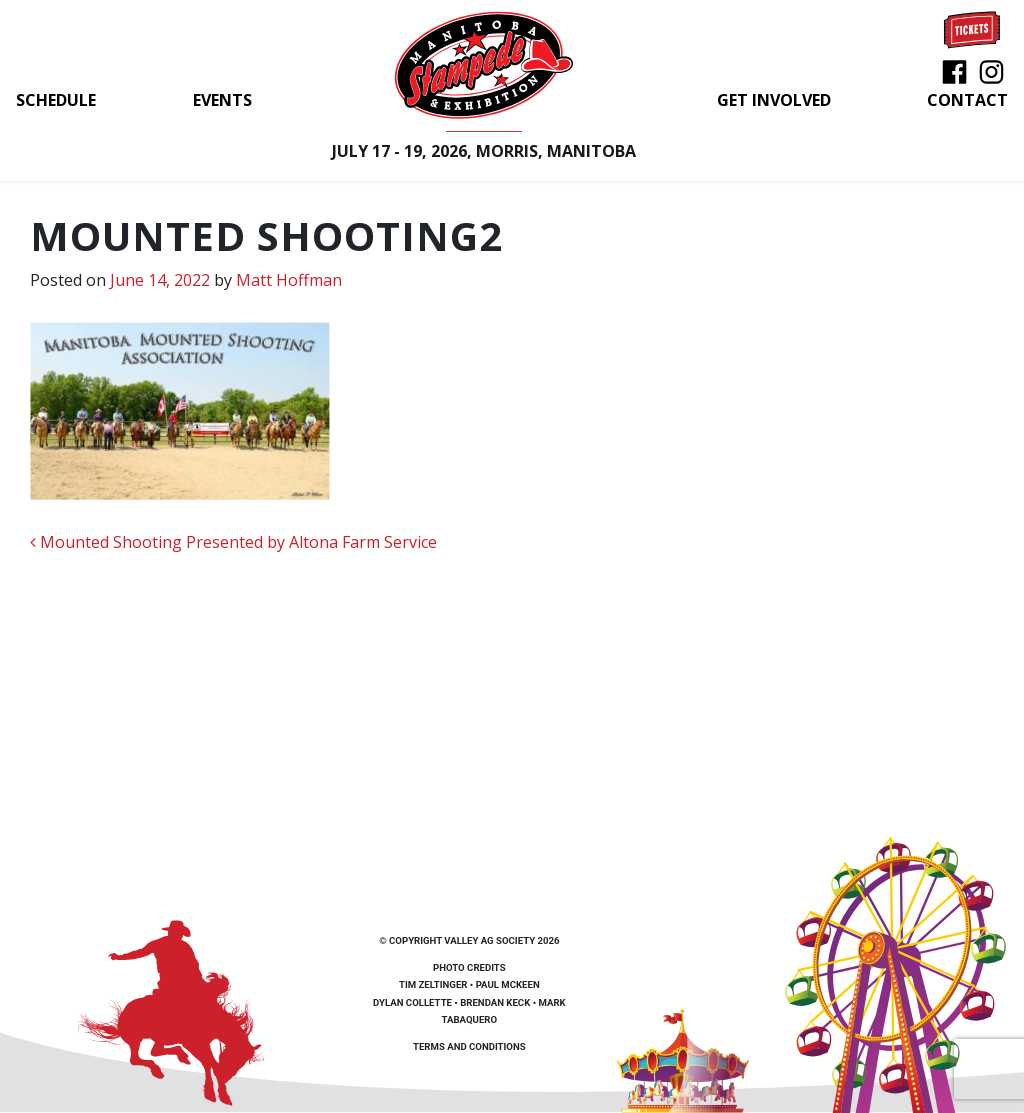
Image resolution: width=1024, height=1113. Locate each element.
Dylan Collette (412, 1002)
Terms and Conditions (469, 1046)
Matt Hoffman (289, 280)
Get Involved (774, 100)
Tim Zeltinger (433, 984)
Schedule (56, 100)
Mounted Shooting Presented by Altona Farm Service (233, 542)
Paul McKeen (508, 984)
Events (222, 100)
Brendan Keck (495, 1002)
